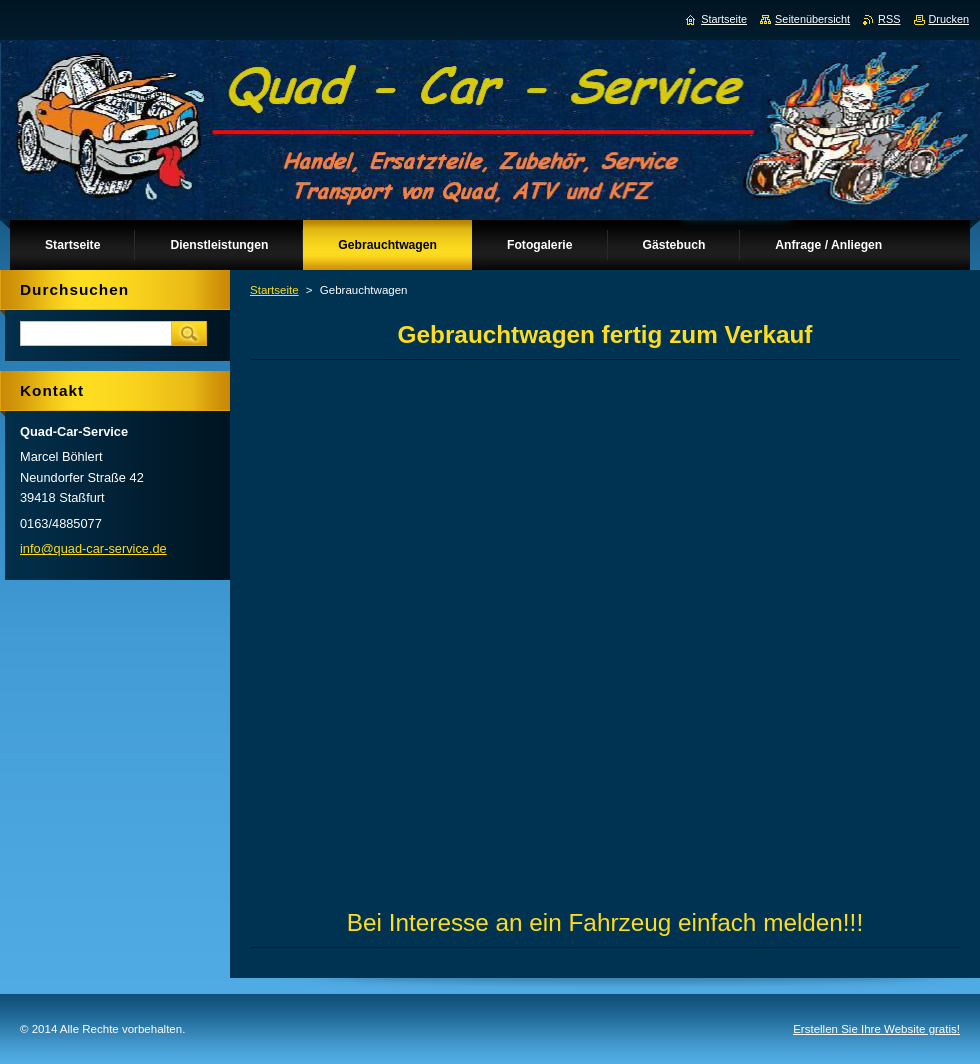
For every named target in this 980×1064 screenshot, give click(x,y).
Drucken (949, 19)
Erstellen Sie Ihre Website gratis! (876, 1029)
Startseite (274, 290)
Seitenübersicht (812, 19)
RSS (889, 19)
